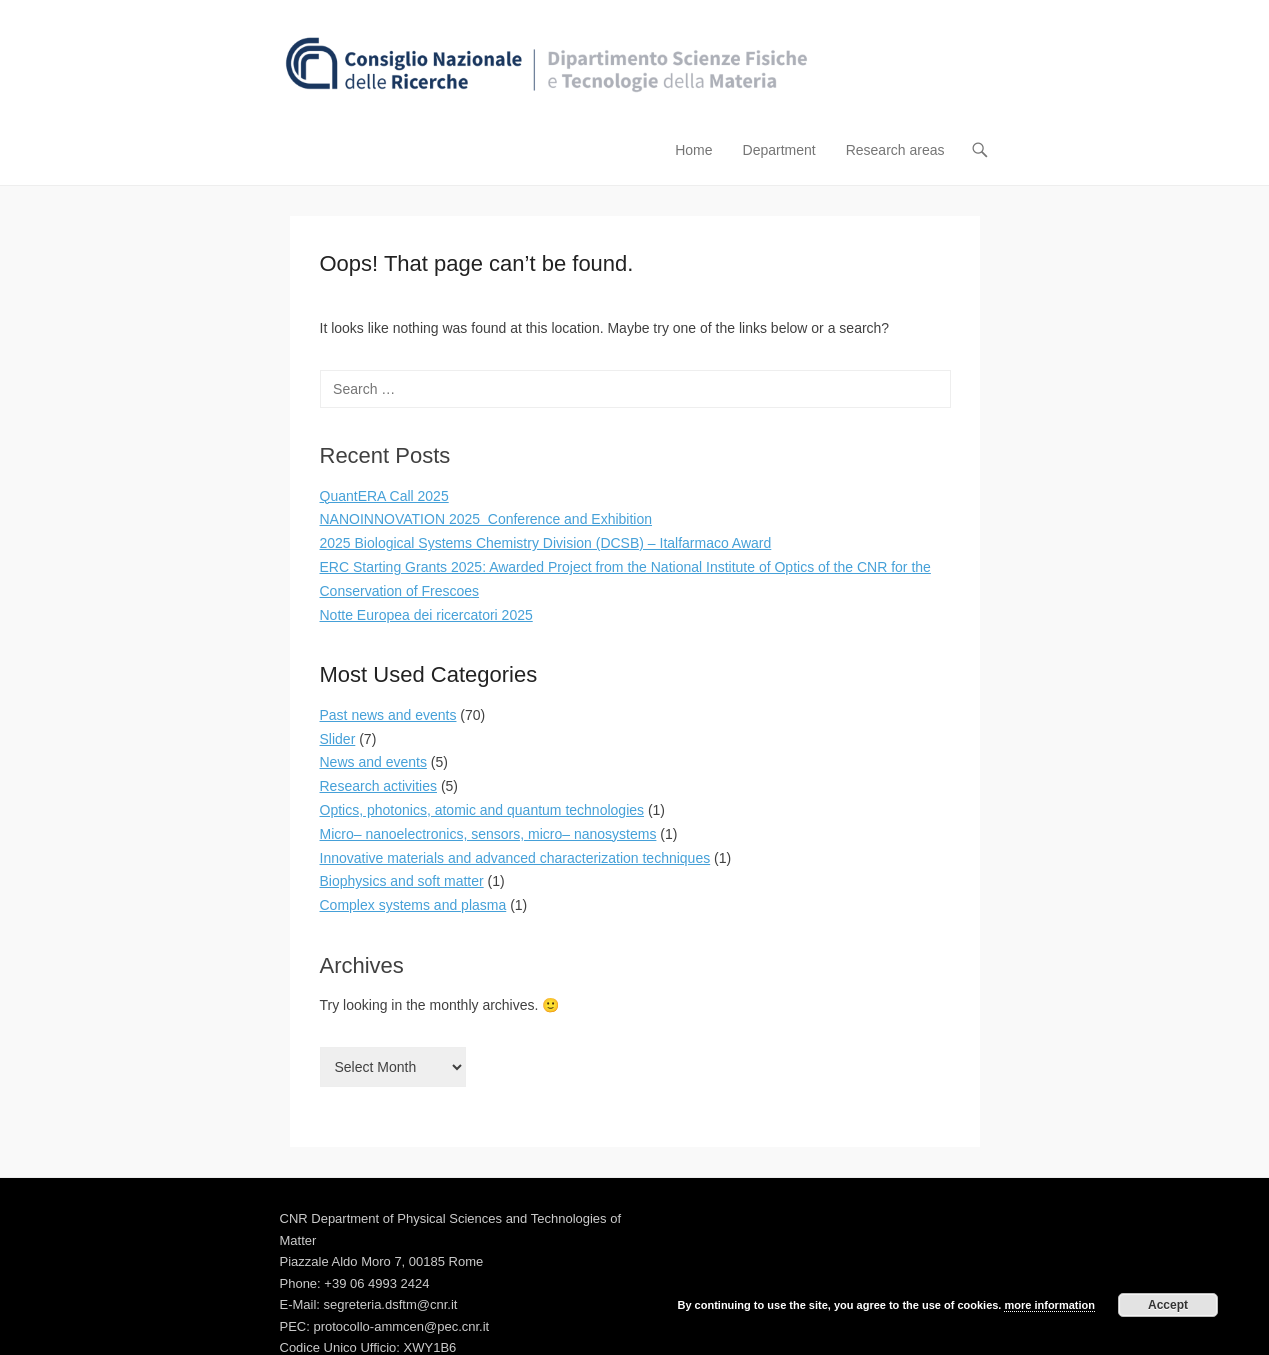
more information (1049, 1305)
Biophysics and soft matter (402, 881)
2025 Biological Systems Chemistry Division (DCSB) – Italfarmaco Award (546, 543)
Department (779, 150)
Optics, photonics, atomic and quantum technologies (482, 810)
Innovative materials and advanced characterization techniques (515, 858)
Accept (1168, 1305)
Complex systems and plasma (413, 905)
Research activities (379, 786)
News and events (373, 762)
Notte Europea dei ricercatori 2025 (426, 615)
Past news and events (388, 715)
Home (693, 150)
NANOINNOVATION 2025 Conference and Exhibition (486, 519)
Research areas (895, 150)
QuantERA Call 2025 (384, 496)
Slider (338, 739)
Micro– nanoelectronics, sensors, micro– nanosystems (488, 834)
